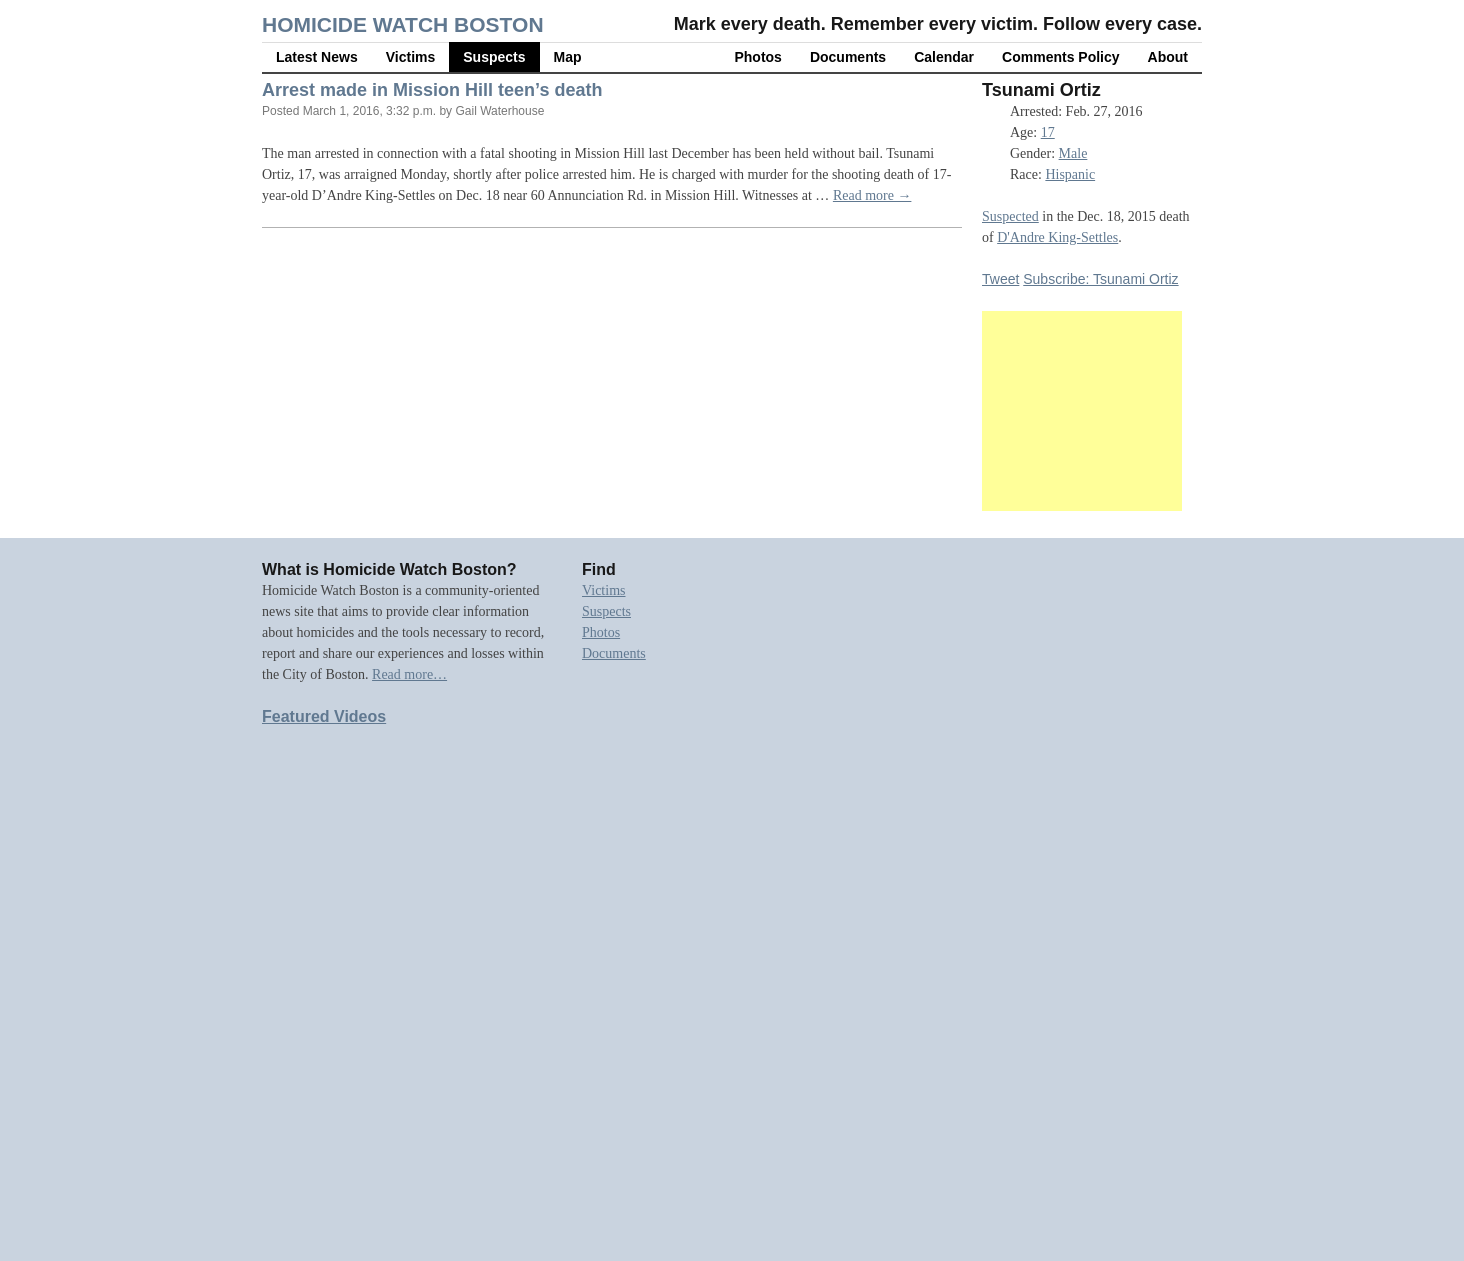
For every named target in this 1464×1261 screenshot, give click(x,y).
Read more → (872, 195)
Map (568, 57)
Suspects (494, 57)
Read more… (409, 674)
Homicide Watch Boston (403, 24)
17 (1048, 132)
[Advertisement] (1082, 411)
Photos (757, 57)
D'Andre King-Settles (1057, 237)
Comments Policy (1060, 57)
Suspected (1010, 216)
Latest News (317, 57)
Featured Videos (324, 716)
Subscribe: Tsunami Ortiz (1100, 279)
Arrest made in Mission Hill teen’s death (432, 90)
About (1168, 57)
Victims (411, 57)
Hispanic (1070, 174)
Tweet (1000, 279)
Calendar (944, 57)
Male (1073, 153)
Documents (848, 57)
